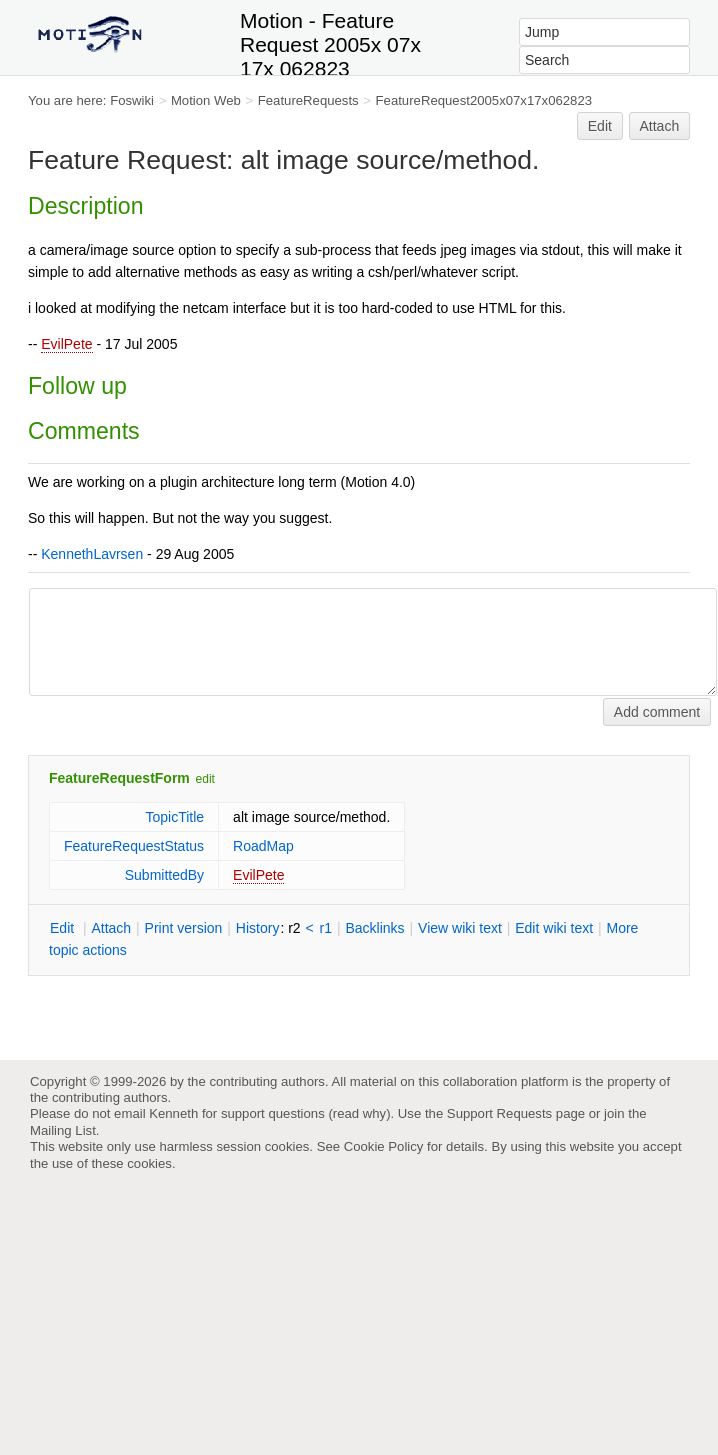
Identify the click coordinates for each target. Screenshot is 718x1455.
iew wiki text (460, 928)
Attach (660, 126)
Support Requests (499, 1113)
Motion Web (206, 100)
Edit (600, 126)
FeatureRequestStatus (134, 846)
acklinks (374, 928)
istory (258, 928)
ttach (111, 928)
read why (359, 1113)
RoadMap (263, 846)
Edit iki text (554, 928)
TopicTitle (174, 817)
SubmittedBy (164, 875)
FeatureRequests (308, 100)
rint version (184, 928)
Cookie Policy (384, 1146)
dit (64, 928)
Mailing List (63, 1130)
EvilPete (66, 344)
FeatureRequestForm (119, 778)
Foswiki (132, 100)
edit (205, 779)
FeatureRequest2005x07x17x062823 (484, 100)
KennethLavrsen (92, 554)
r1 (326, 928)
